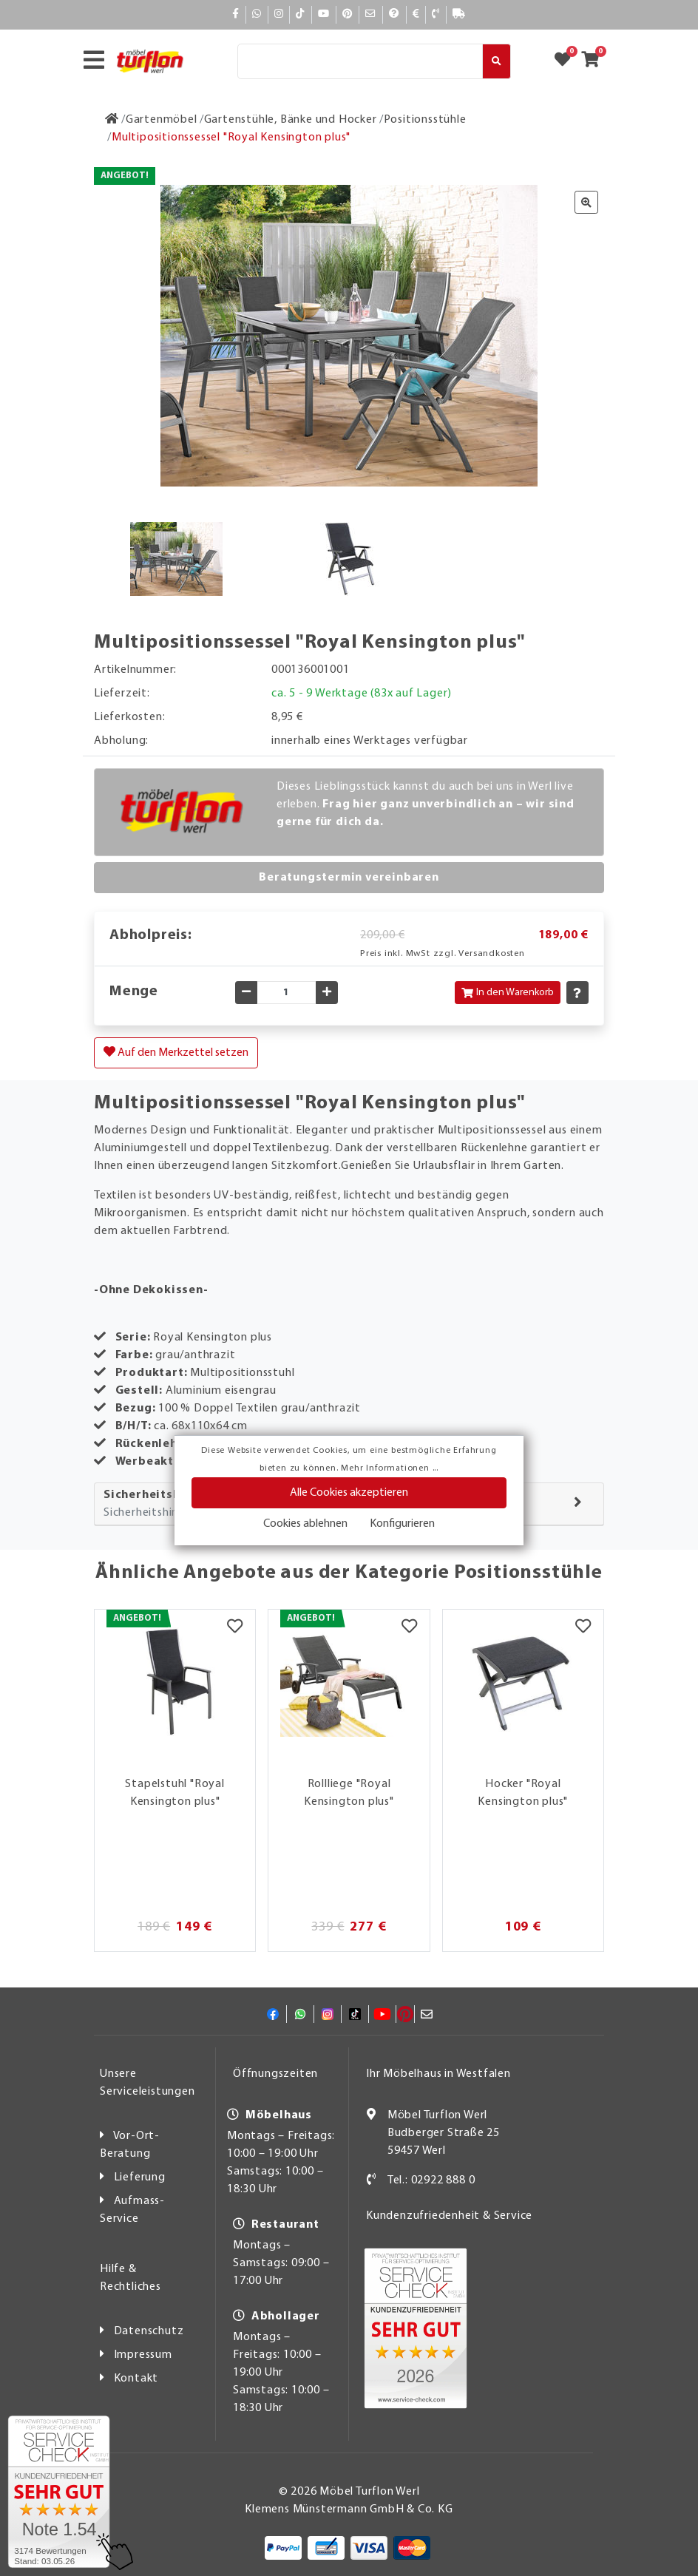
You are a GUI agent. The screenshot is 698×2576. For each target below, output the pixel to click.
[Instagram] (279, 14)
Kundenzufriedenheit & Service (449, 2216)
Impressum (143, 2355)
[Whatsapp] (257, 14)
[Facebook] (235, 14)
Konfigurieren (402, 1524)
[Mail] (370, 14)
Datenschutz (149, 2331)
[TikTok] (300, 14)
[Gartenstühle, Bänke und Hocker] (290, 120)
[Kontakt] (436, 14)
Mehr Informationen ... (389, 1468)
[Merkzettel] (234, 1628)
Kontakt (136, 2379)
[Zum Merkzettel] (567, 61)
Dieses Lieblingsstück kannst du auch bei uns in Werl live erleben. (426, 804)
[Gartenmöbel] (161, 120)
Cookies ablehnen (305, 1524)
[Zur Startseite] (112, 120)
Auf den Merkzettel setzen (176, 1052)
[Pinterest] (347, 14)
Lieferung (140, 2177)
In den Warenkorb (507, 992)
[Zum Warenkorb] (594, 61)
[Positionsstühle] (425, 120)
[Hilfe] (394, 14)
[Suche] (360, 61)
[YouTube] (324, 14)
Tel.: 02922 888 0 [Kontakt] (431, 2180)
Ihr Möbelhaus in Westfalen (438, 2074)
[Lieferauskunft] (459, 14)
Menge (133, 991)
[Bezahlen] (416, 14)
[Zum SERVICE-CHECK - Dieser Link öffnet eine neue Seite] (59, 2491)
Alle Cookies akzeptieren (349, 1493)
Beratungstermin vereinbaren (349, 878)
